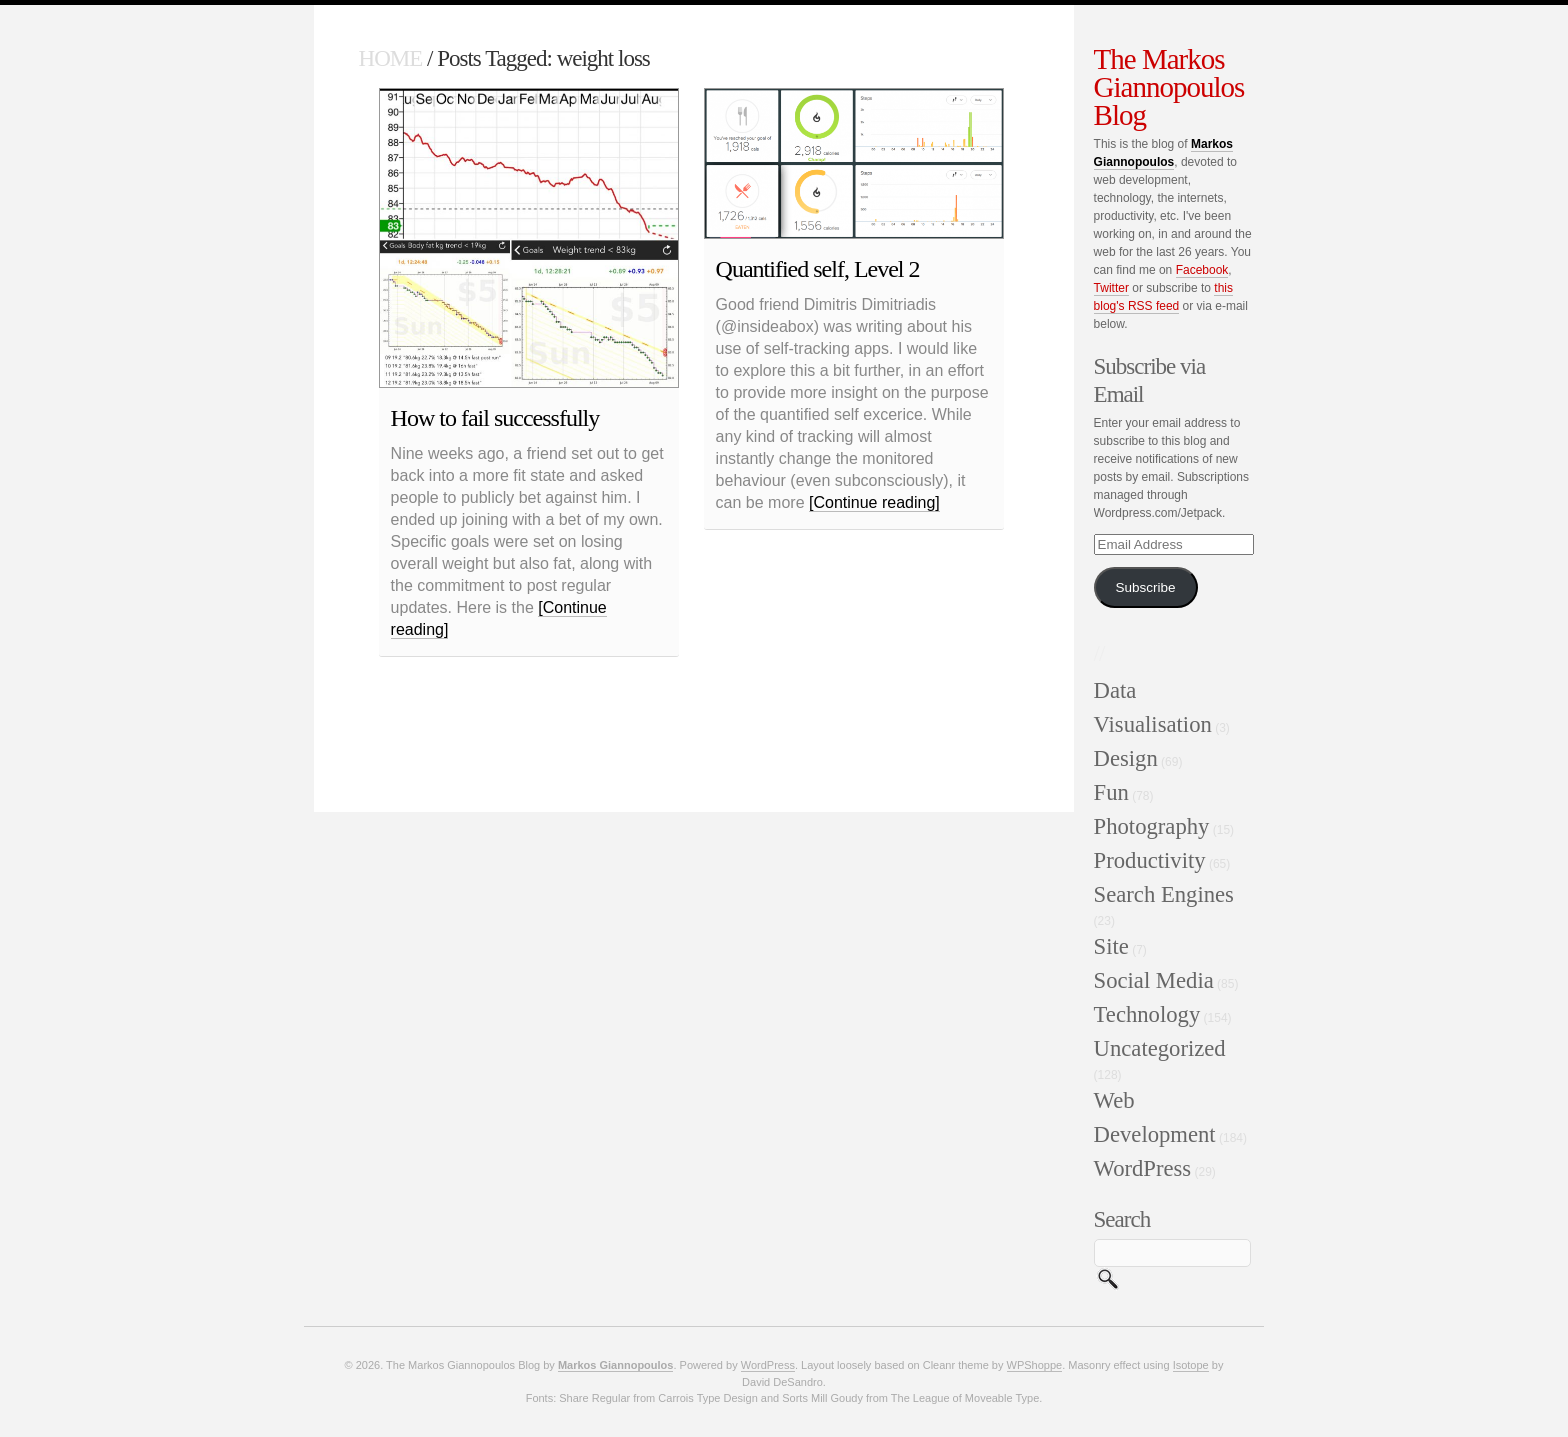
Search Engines (1164, 894)
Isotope (1191, 1365)
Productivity (1150, 860)
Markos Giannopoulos (616, 1365)
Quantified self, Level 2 (818, 269)
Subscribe (1146, 587)
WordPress (1143, 1168)
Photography (1152, 826)
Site (1111, 946)
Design (1126, 758)
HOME (391, 58)
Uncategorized (1160, 1048)
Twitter (1111, 288)
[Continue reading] (874, 502)
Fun (1111, 792)
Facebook (1202, 270)
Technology (1147, 1014)
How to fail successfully (495, 418)
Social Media (1154, 980)
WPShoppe (1035, 1365)
